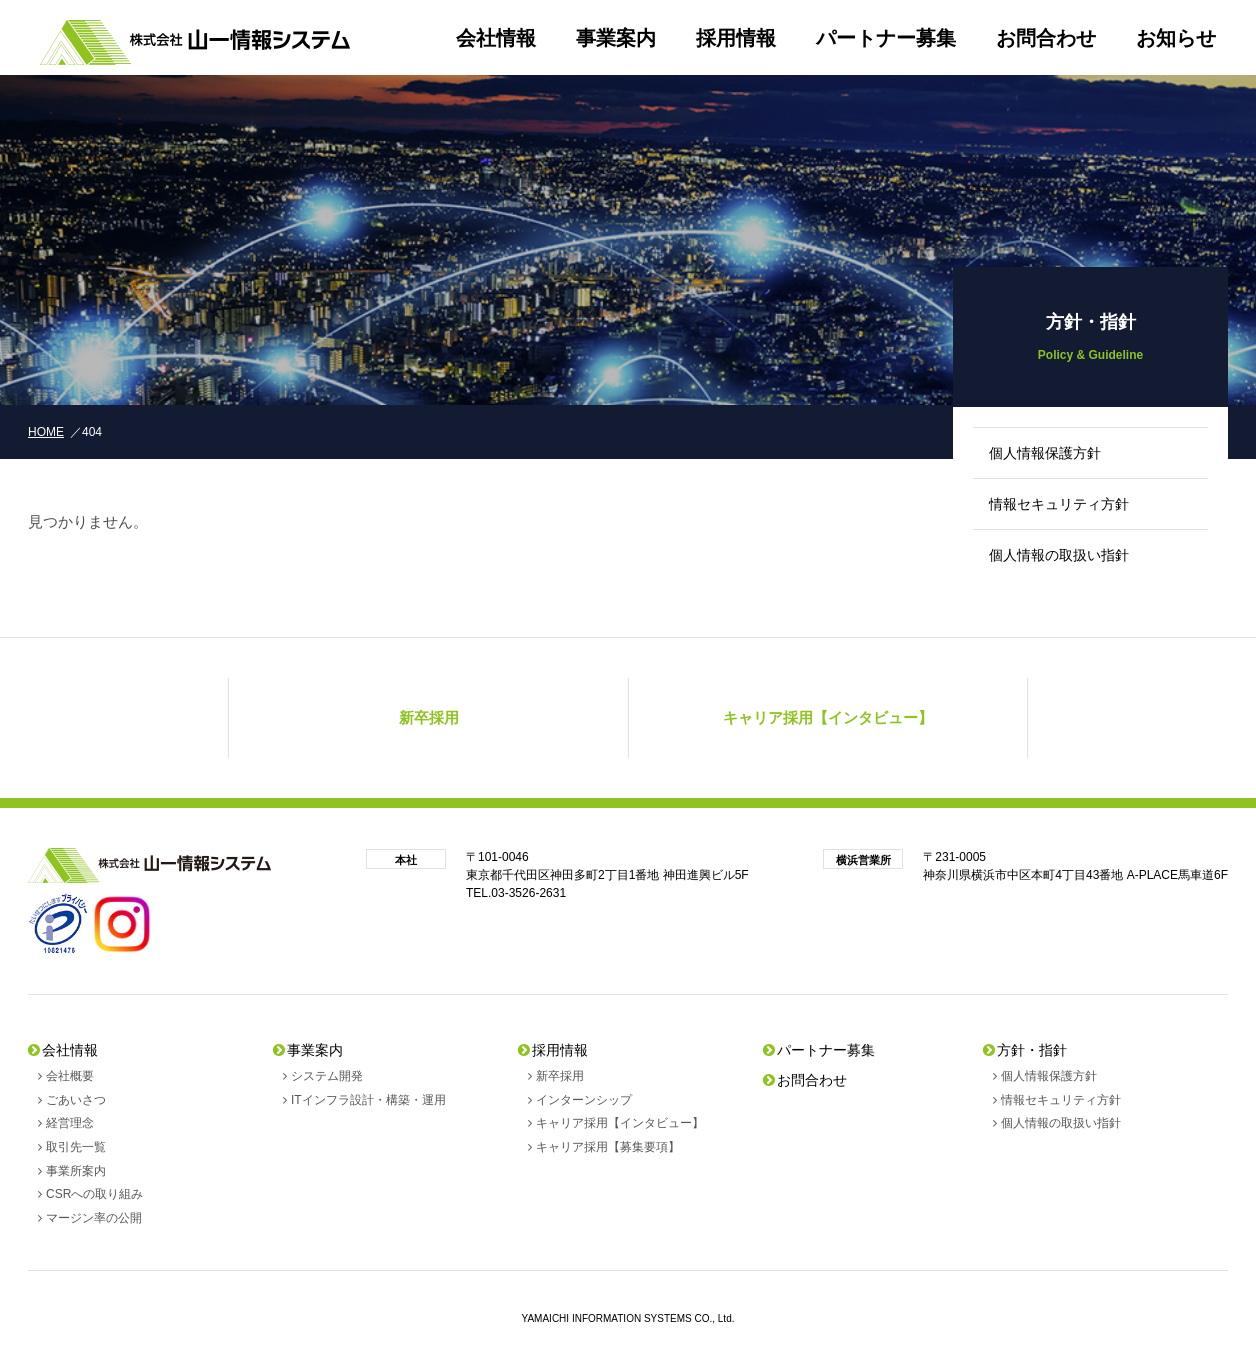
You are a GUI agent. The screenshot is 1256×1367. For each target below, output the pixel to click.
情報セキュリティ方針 (1059, 504)
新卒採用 (560, 1076)
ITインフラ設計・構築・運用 (368, 1100)
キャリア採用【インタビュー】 (620, 1123)
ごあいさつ (76, 1100)
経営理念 (70, 1123)
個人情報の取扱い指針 (1059, 555)
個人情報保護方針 (1045, 453)
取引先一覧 (76, 1147)
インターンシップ (584, 1100)
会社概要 (70, 1076)
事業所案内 (76, 1171)
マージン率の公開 (94, 1218)
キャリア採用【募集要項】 (608, 1147)
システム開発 (327, 1076)
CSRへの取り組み (94, 1194)
